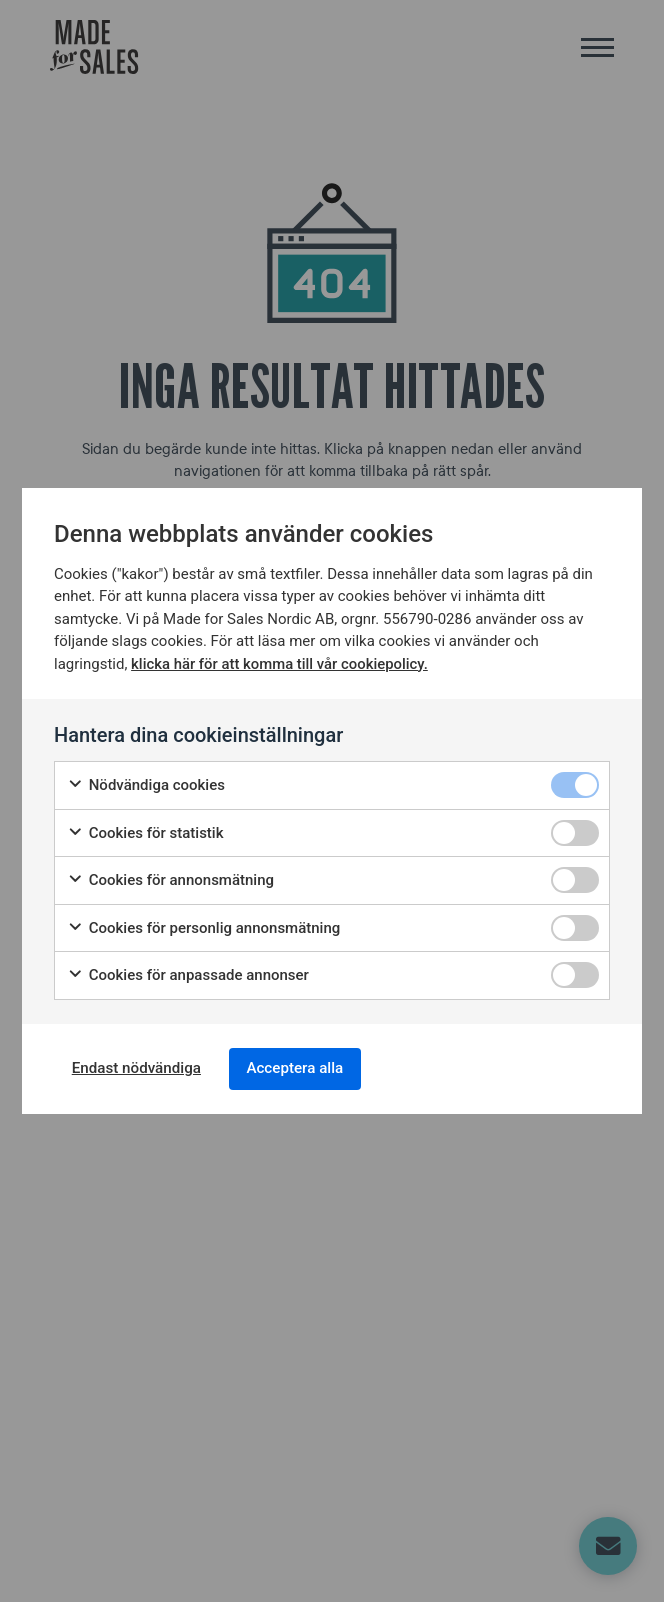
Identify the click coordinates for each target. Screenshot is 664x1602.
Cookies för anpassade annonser (188, 972)
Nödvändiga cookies (146, 782)
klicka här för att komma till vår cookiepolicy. (280, 661)
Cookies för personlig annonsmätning (203, 925)
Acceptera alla (314, 1068)
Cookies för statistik (145, 830)
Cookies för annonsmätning (170, 877)
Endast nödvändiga (143, 1068)
